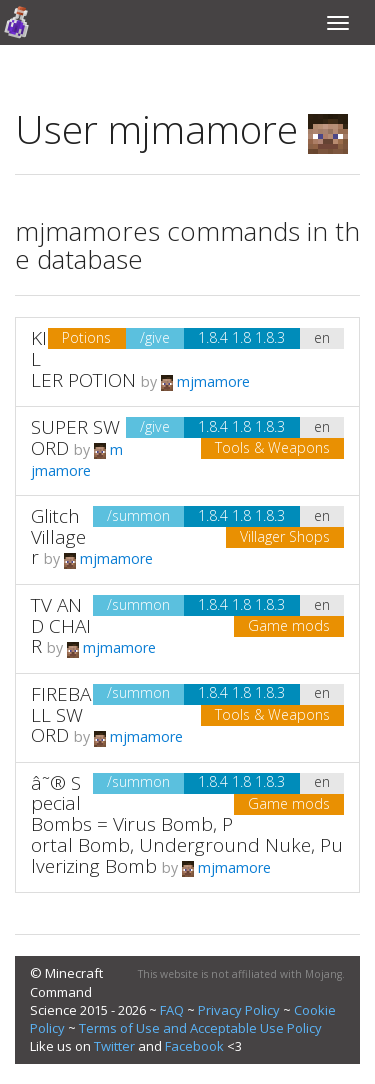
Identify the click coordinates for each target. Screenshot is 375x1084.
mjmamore (205, 381)
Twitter (114, 1046)
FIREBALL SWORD (61, 715)
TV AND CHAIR (61, 626)
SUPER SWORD (75, 437)
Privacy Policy (239, 1010)
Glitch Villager (58, 537)
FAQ (172, 1010)
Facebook (194, 1046)
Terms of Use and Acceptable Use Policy (200, 1028)
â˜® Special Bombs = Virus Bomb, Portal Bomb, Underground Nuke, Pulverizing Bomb (187, 825)
